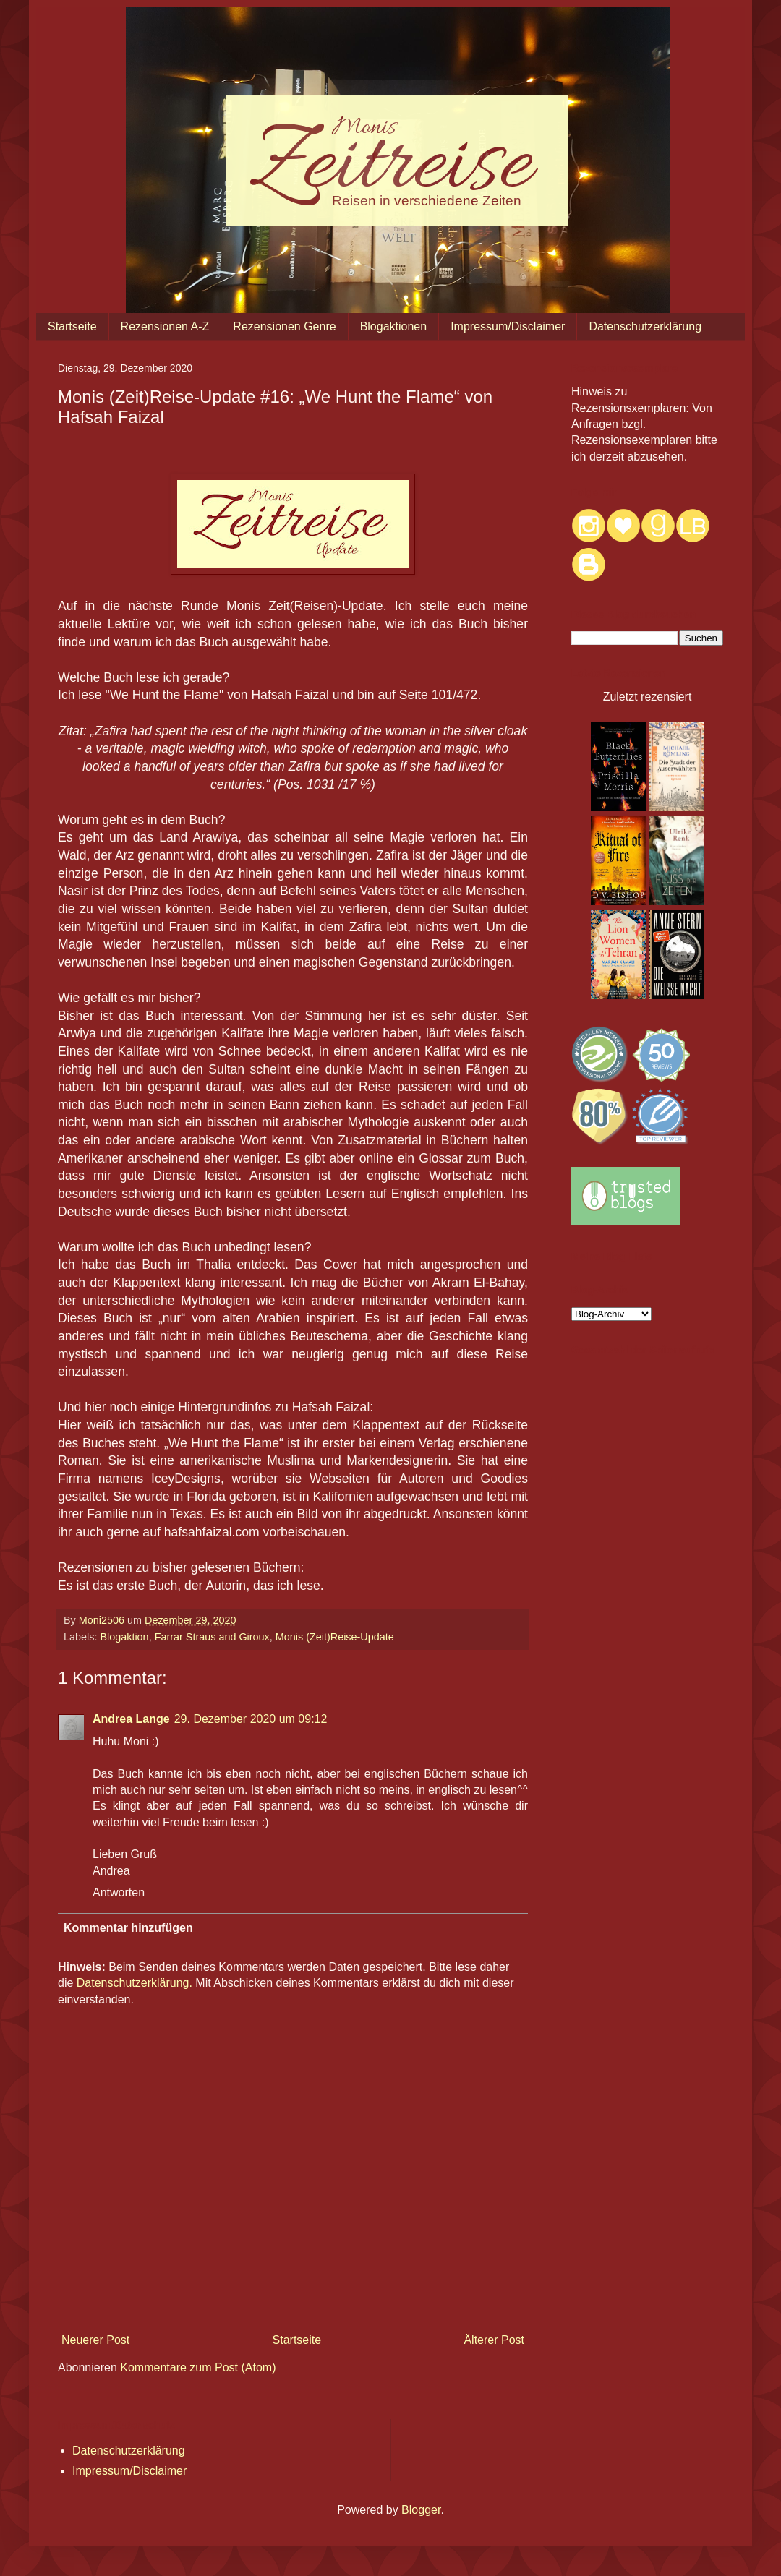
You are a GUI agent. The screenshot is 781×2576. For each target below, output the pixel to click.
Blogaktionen (393, 326)
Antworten (119, 1892)
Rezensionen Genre (284, 326)
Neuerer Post (95, 2340)
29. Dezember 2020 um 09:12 (251, 1719)
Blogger (420, 2510)
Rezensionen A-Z (165, 326)
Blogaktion (124, 1637)
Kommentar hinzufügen (128, 1928)
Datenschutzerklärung (645, 326)
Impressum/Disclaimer (508, 326)
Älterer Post (494, 2340)
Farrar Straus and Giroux (212, 1637)
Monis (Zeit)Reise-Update (335, 1637)
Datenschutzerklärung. (134, 1983)
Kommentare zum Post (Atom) (198, 2367)
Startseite (72, 326)
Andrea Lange (131, 1719)
